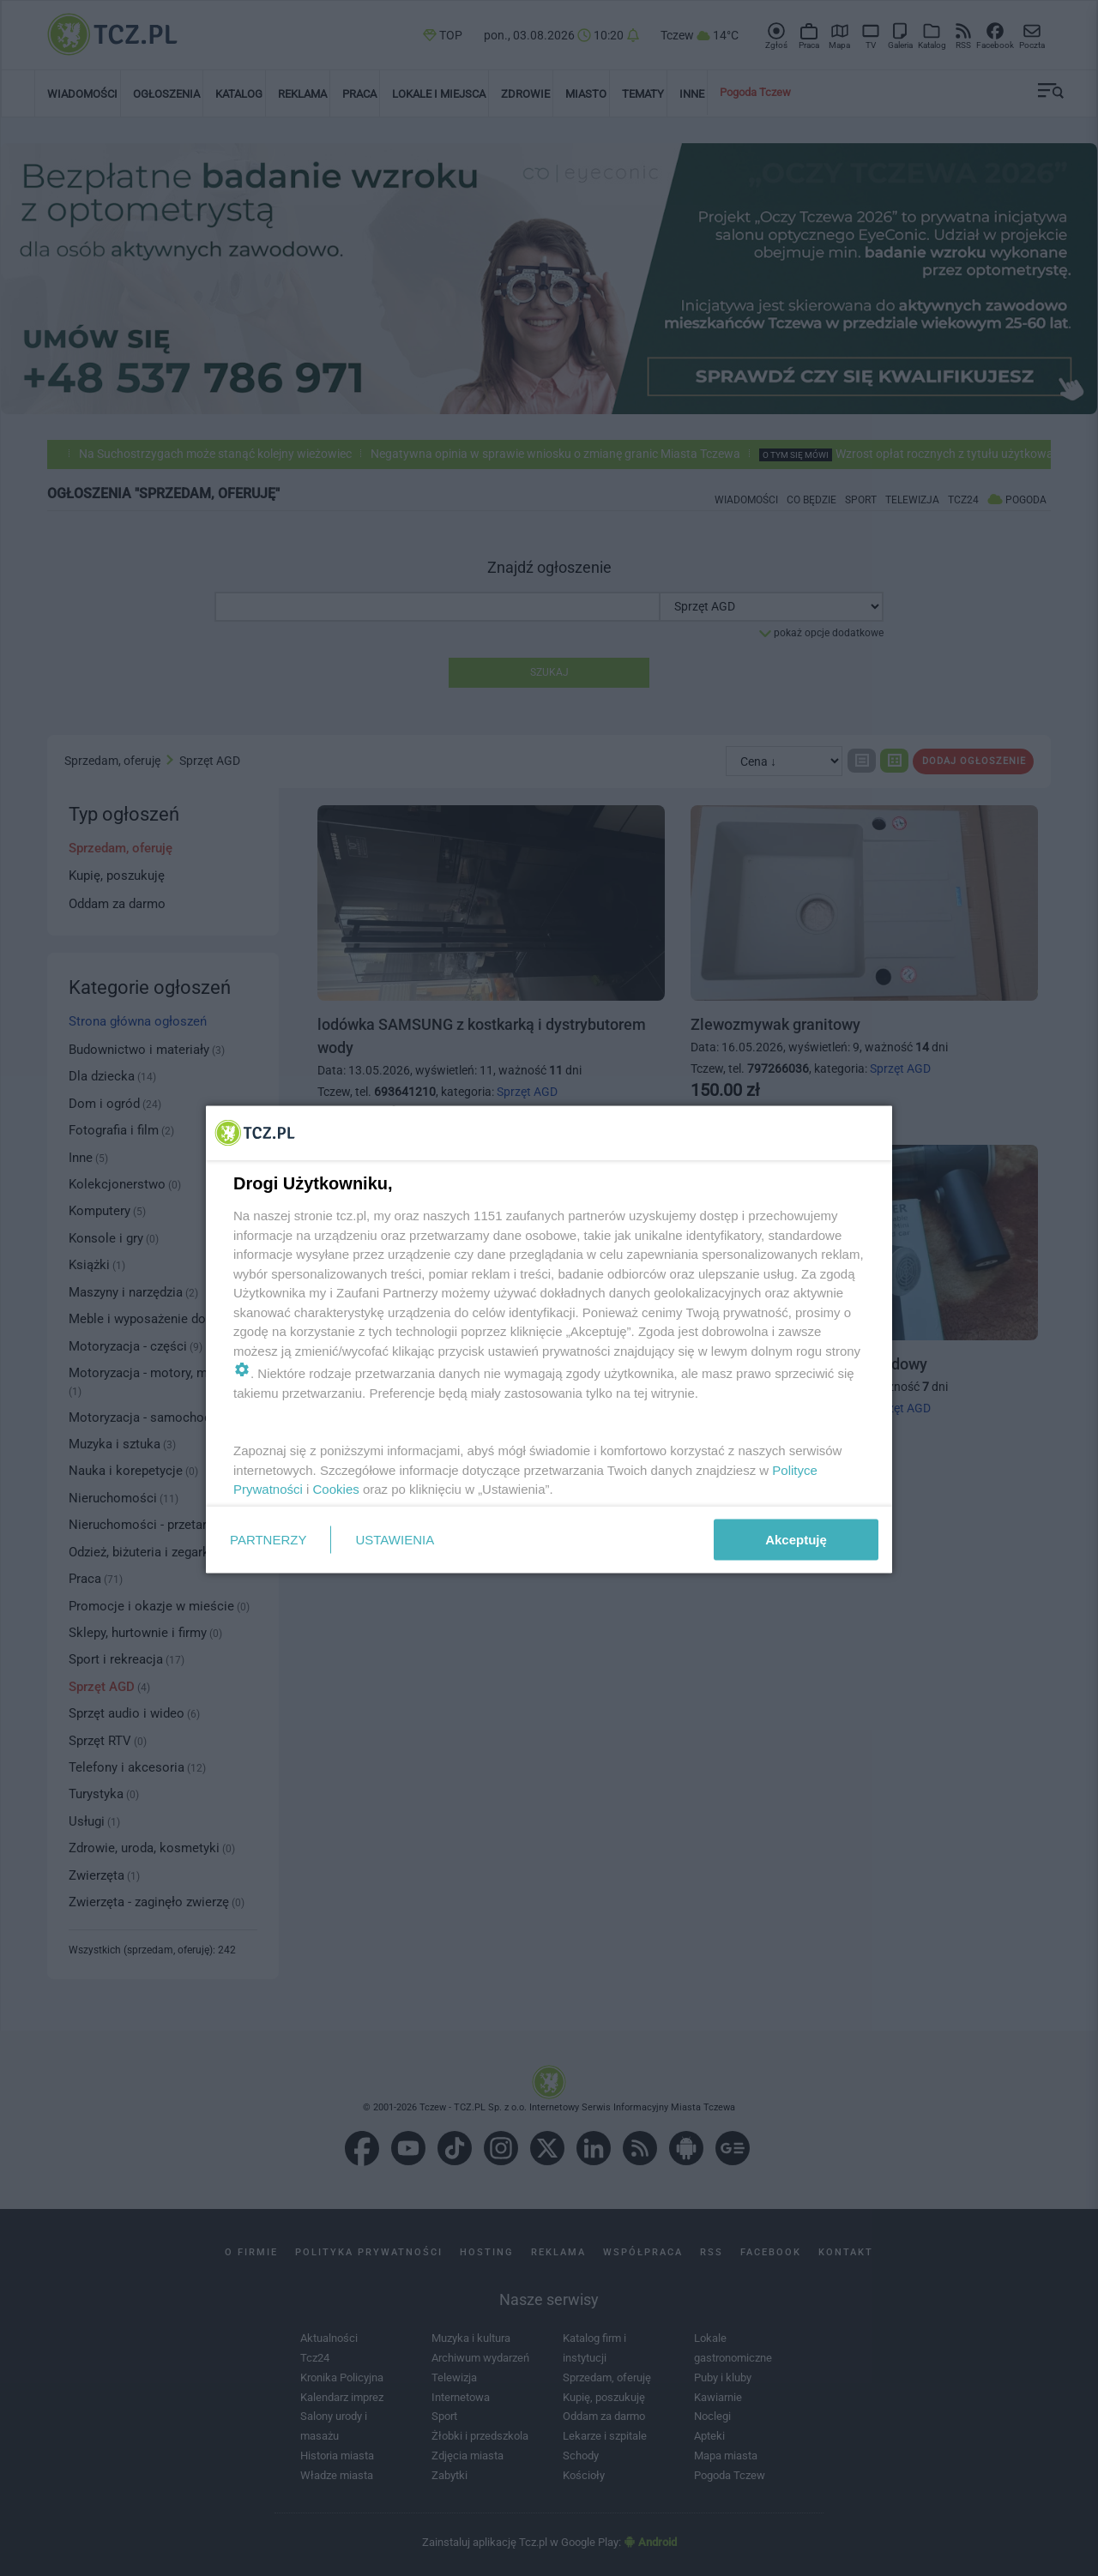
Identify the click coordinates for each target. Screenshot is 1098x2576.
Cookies (336, 1489)
